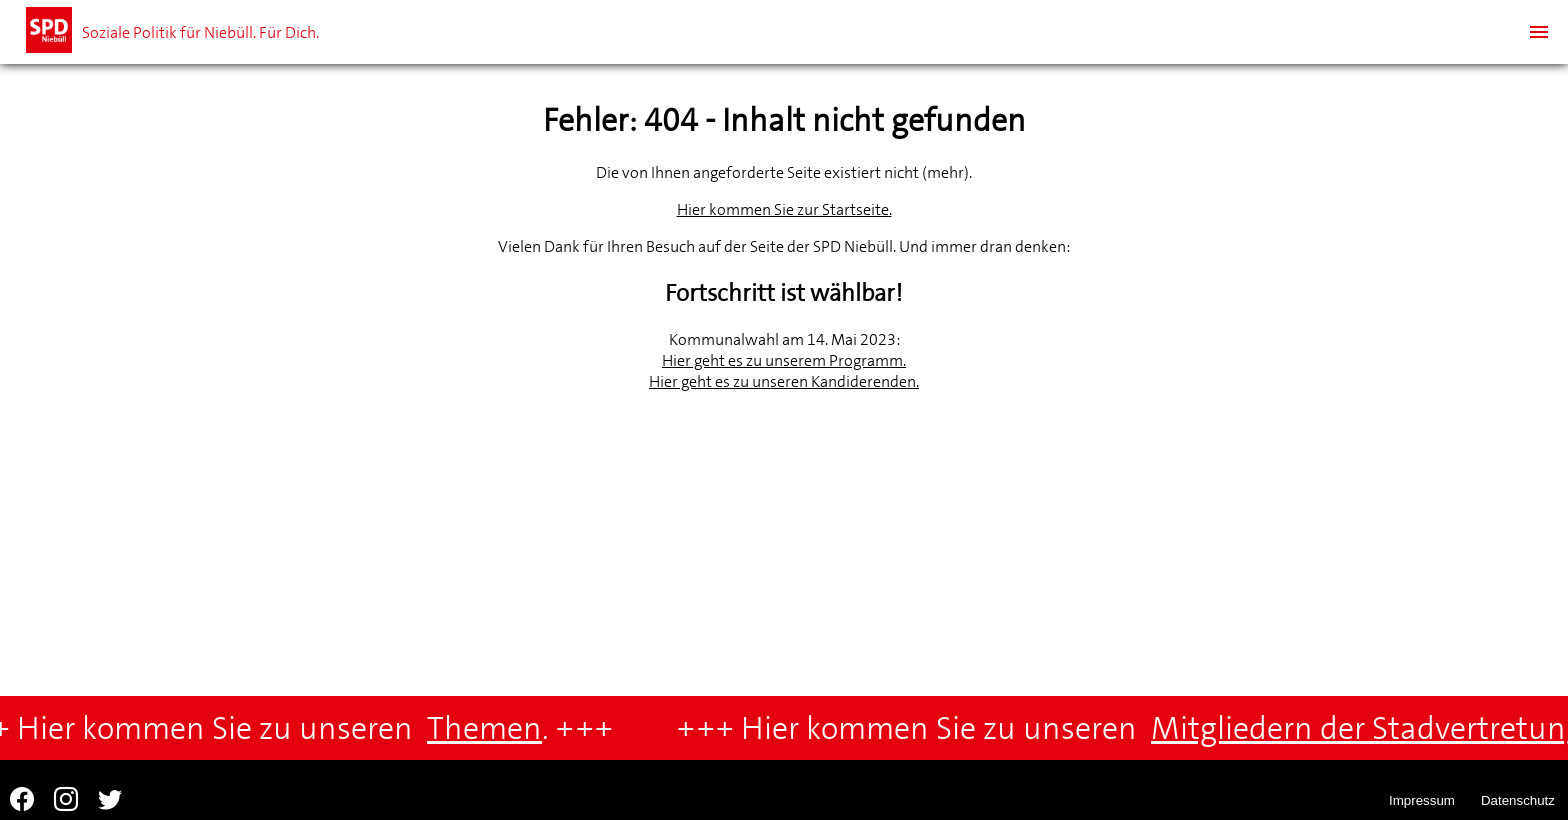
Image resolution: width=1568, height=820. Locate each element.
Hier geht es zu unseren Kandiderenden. (784, 381)
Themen (489, 728)
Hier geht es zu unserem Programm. (784, 360)
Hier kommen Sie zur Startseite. (784, 209)
